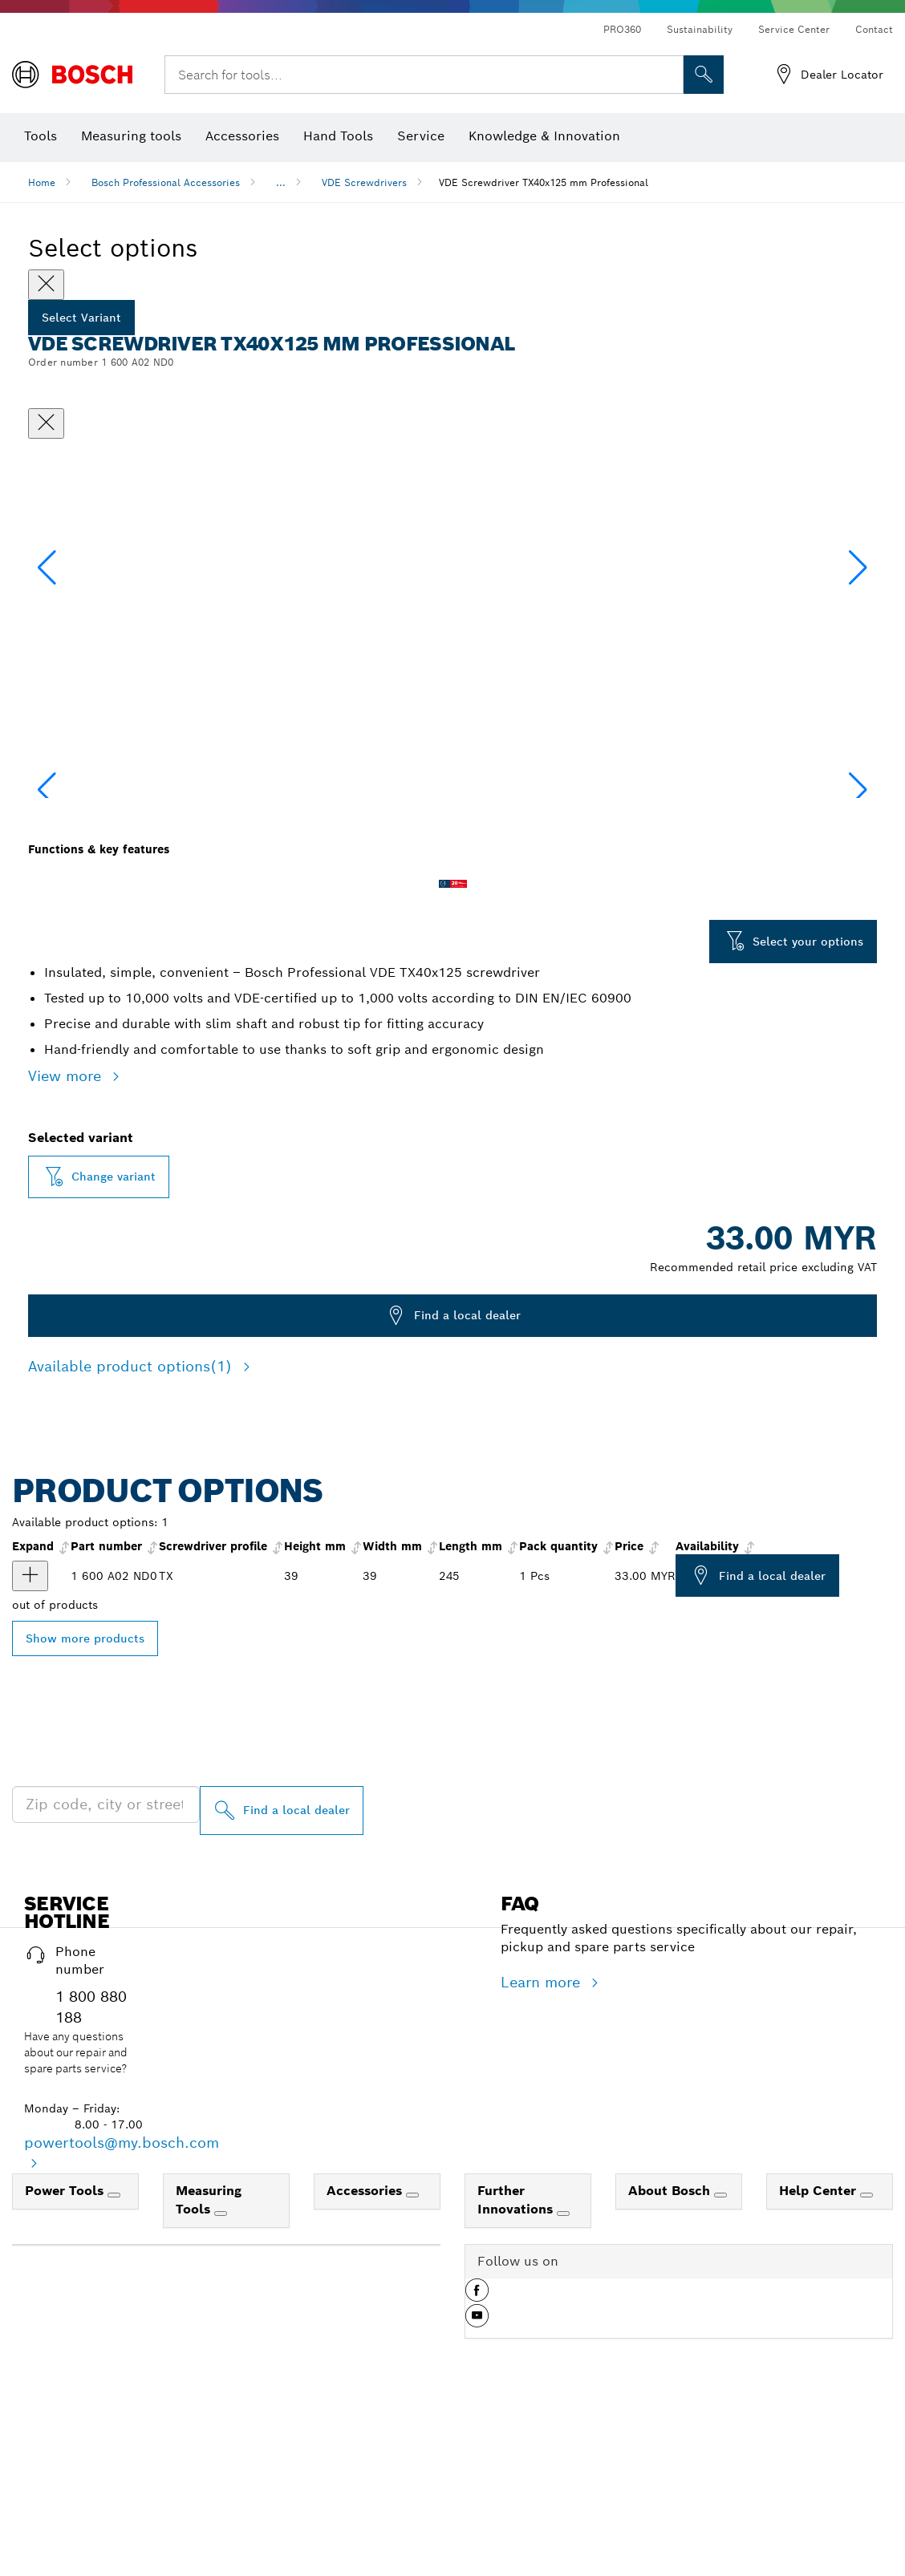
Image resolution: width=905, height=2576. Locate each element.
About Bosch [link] (671, 2351)
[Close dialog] (46, 423)
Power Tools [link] (66, 2351)
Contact (874, 29)
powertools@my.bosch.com (121, 2303)
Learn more (543, 2142)
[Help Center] (866, 2355)
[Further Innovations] (563, 2373)
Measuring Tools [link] (208, 2360)
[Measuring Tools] (220, 2373)
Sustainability (700, 29)
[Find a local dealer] (281, 1970)
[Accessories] (412, 2355)
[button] (858, 645)
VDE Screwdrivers (364, 182)
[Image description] (79, 905)
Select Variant (81, 317)
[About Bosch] (720, 2355)
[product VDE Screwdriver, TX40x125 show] (30, 1736)
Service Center (794, 29)
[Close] (46, 284)
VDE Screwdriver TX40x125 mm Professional (543, 182)
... (281, 182)
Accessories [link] (366, 2351)
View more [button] (67, 1236)
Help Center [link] (819, 2351)
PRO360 (622, 29)
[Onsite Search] (704, 74)
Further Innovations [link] (517, 2360)
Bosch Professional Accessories (165, 182)
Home (41, 182)
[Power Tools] (114, 2355)
